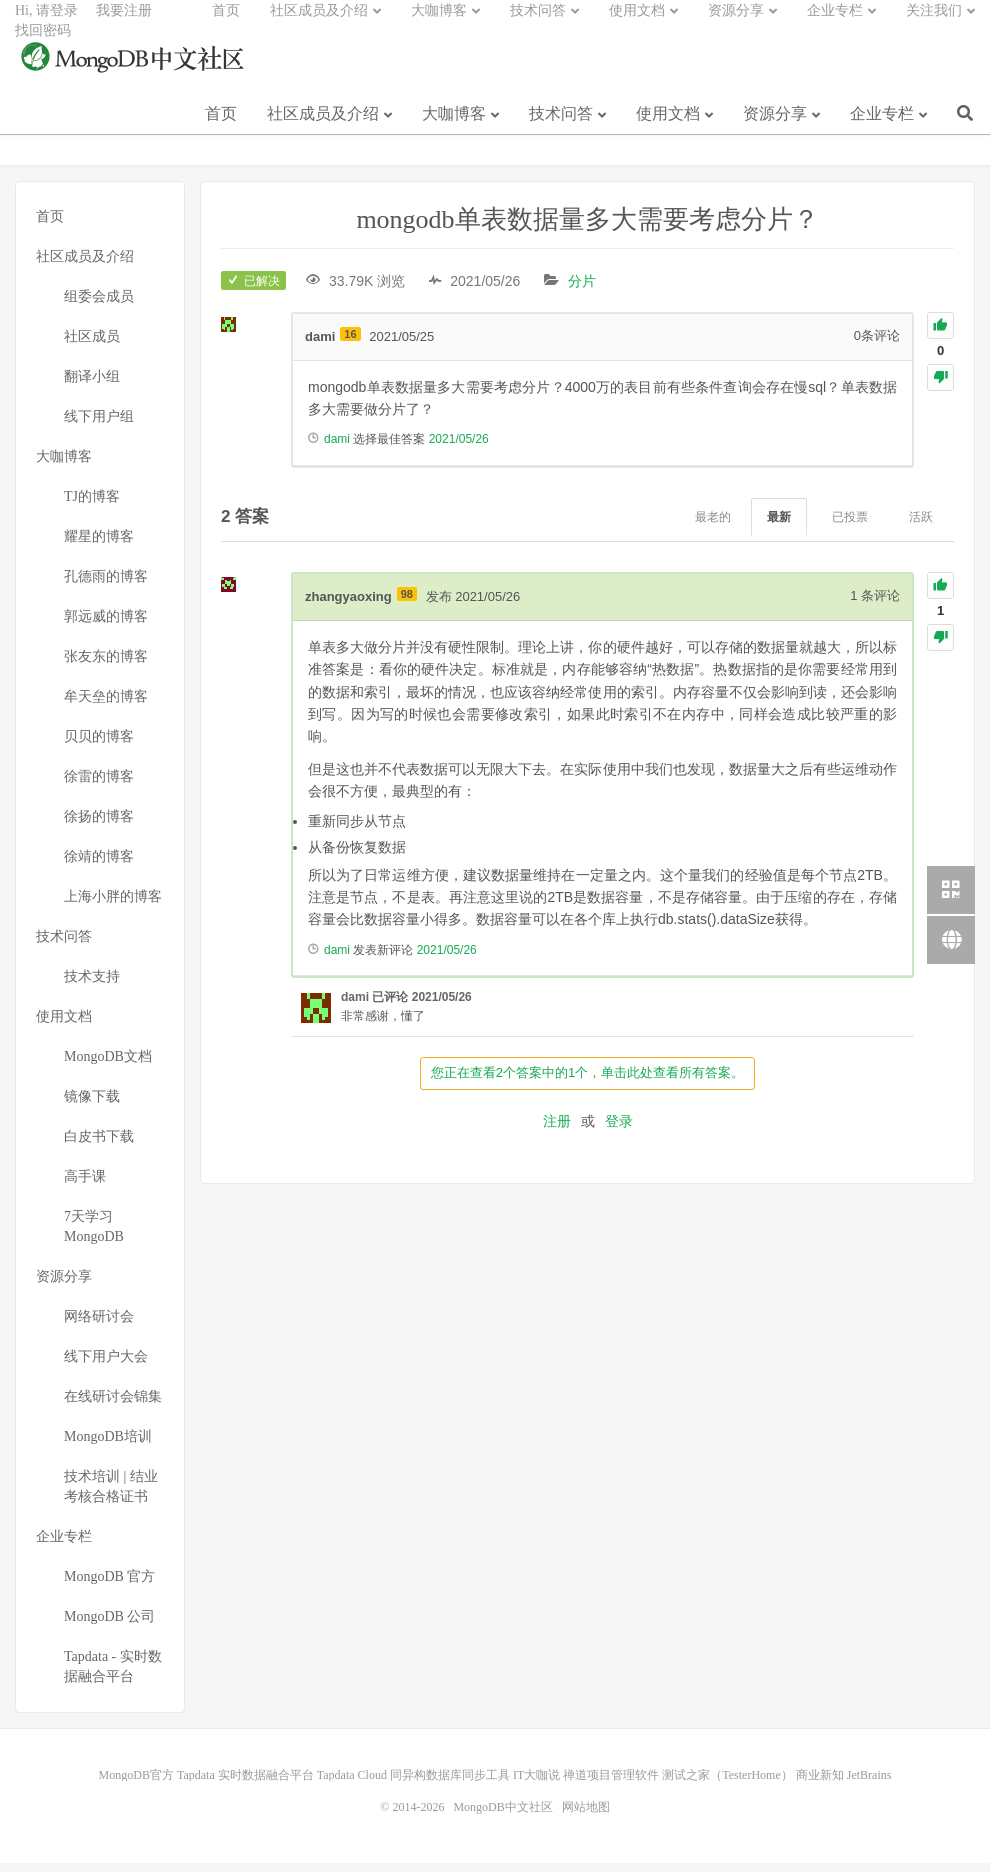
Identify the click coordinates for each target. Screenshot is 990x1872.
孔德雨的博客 (106, 585)
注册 (557, 1130)
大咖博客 (454, 128)
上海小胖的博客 (113, 905)
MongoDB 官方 (109, 1585)
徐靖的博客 (99, 865)
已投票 (850, 526)
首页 (221, 128)
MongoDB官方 (136, 1784)
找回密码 (43, 45)
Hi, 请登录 (46, 25)
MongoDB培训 (108, 1445)
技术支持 (92, 985)
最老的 (713, 526)
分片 (582, 290)
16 (350, 343)
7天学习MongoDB (94, 1235)
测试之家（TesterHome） (727, 1784)
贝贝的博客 (99, 745)
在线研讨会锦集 (113, 1405)
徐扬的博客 (99, 825)
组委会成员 (99, 305)
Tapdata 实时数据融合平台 (245, 1784)
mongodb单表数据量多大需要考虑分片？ (587, 228)
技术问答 (561, 128)
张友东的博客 (106, 665)
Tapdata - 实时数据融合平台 (113, 1675)
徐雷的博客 (99, 785)
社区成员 (92, 345)
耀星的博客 (99, 545)
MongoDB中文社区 (135, 74)
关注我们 (934, 25)
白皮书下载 (99, 1145)
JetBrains (869, 1784)
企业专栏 (882, 128)
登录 (619, 1130)
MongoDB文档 (108, 1065)
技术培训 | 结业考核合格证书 (111, 1495)
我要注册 (124, 25)
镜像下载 (92, 1105)
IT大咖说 (536, 1784)
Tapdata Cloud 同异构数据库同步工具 (413, 1784)
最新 (779, 526)
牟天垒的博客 (106, 705)
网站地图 (586, 1816)
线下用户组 (99, 425)
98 (407, 603)
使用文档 (668, 128)
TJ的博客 (92, 505)
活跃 (921, 526)
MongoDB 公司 (109, 1625)
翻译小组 (92, 385)
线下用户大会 (106, 1365)
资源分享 (775, 128)
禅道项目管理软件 (611, 1784)
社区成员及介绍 (323, 128)
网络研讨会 (99, 1325)
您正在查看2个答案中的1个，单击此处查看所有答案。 (587, 1082)
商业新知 (820, 1784)
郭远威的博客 (106, 625)
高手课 (85, 1185)
